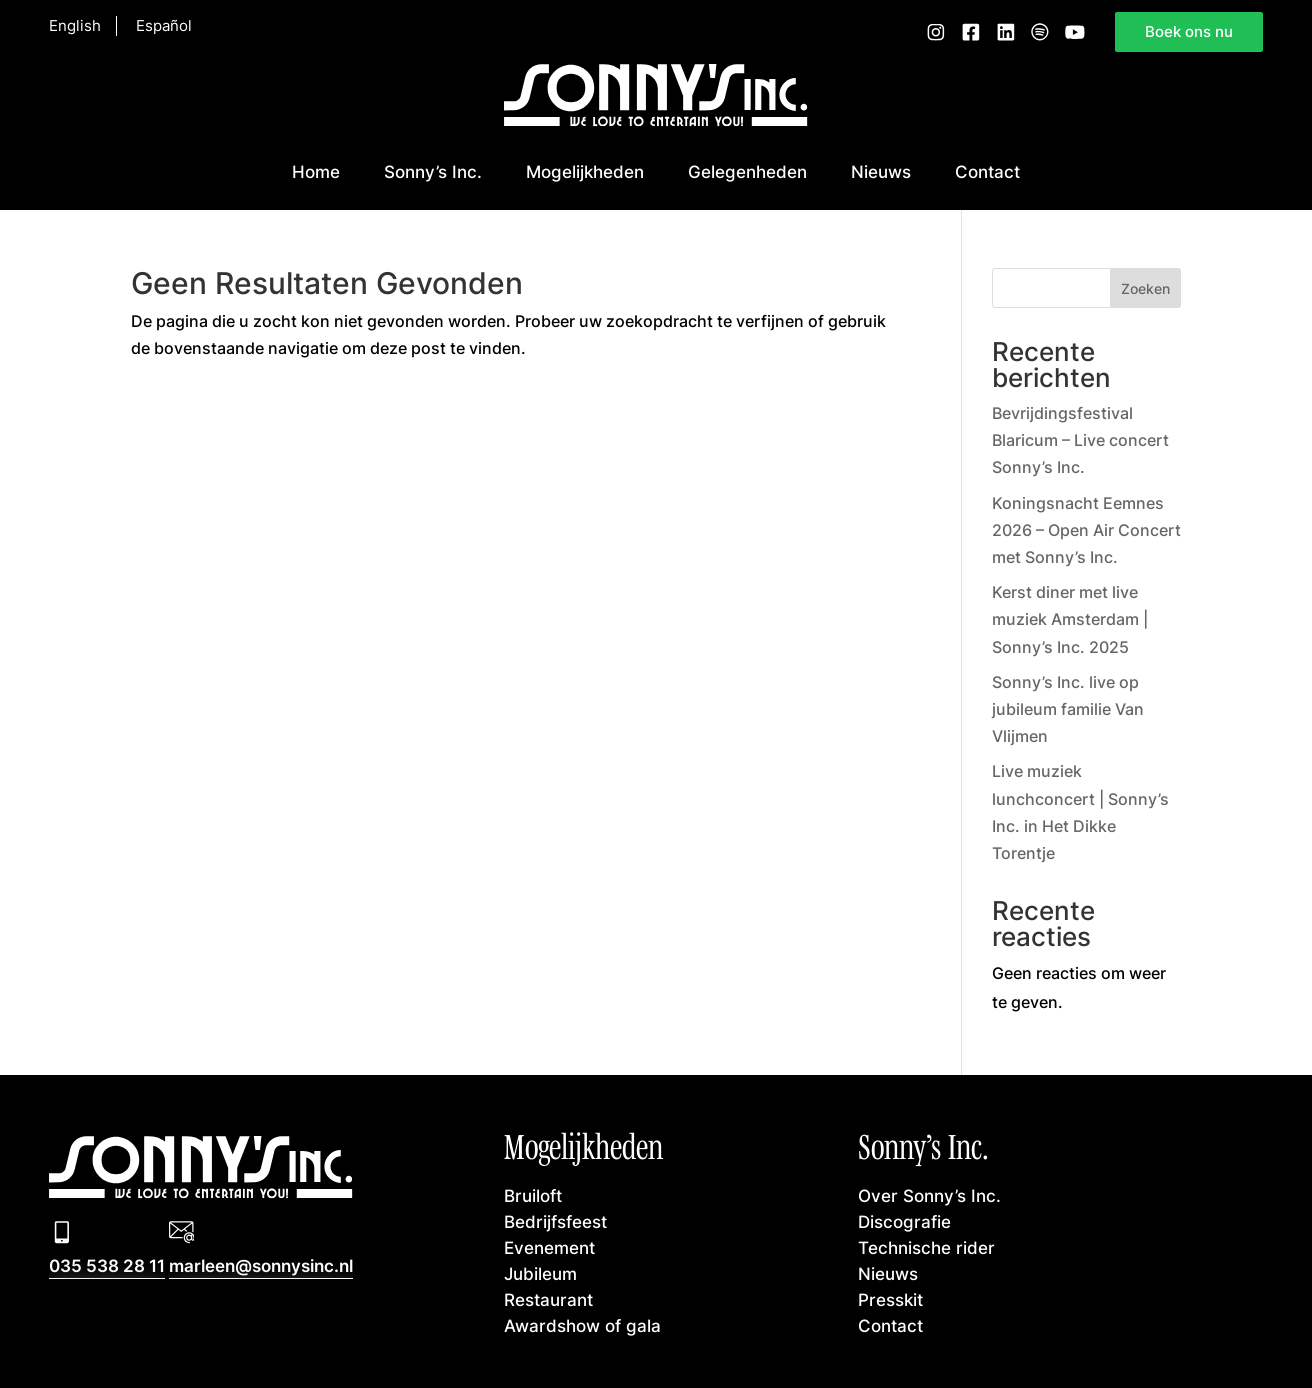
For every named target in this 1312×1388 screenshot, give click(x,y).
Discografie (904, 1221)
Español (164, 26)
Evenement (549, 1247)
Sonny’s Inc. (433, 171)
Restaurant (548, 1299)
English (75, 26)
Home (316, 171)
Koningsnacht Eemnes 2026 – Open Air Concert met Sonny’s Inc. (1086, 530)
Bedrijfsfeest (555, 1221)
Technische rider (926, 1247)
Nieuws (881, 171)
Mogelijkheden (585, 171)
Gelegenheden (747, 171)
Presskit (890, 1299)
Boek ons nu (1189, 31)
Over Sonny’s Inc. (929, 1195)
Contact (987, 171)
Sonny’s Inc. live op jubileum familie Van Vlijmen (1068, 709)
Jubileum (540, 1273)
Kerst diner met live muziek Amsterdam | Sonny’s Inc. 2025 (1070, 619)
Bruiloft (533, 1195)
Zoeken (1145, 288)
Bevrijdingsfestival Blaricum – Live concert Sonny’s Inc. (1080, 440)
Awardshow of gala (582, 1325)
